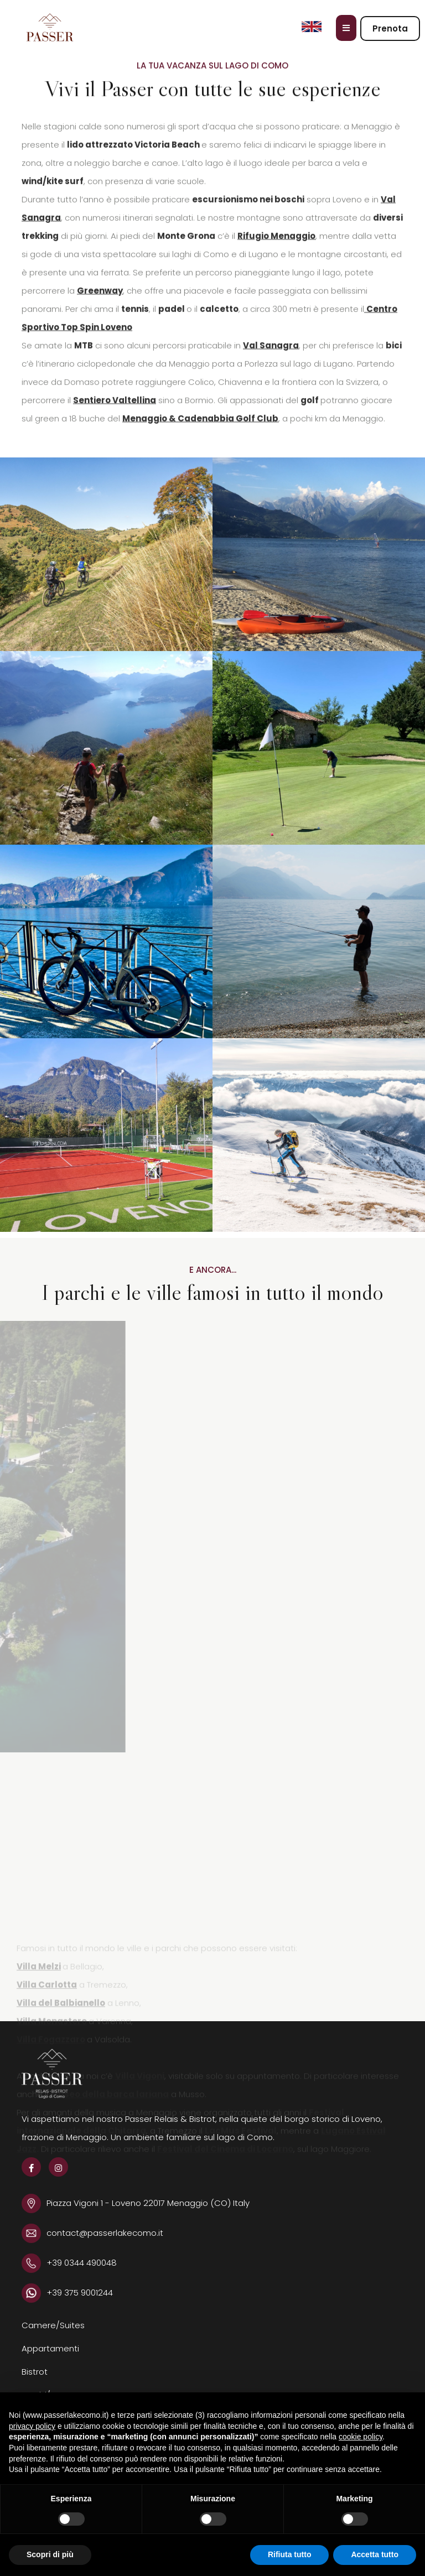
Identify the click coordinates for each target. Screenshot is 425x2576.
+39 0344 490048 (81, 2262)
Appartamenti (50, 2348)
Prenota (390, 28)
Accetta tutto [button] (374, 2554)
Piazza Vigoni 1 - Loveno (94, 2203)
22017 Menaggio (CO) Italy (196, 2203)
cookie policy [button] (360, 2436)
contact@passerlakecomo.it (104, 2233)
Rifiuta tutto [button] (290, 2554)
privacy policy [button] (32, 2426)
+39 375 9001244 (79, 2292)
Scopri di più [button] (50, 2554)
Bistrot (35, 2371)
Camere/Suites (53, 2325)
